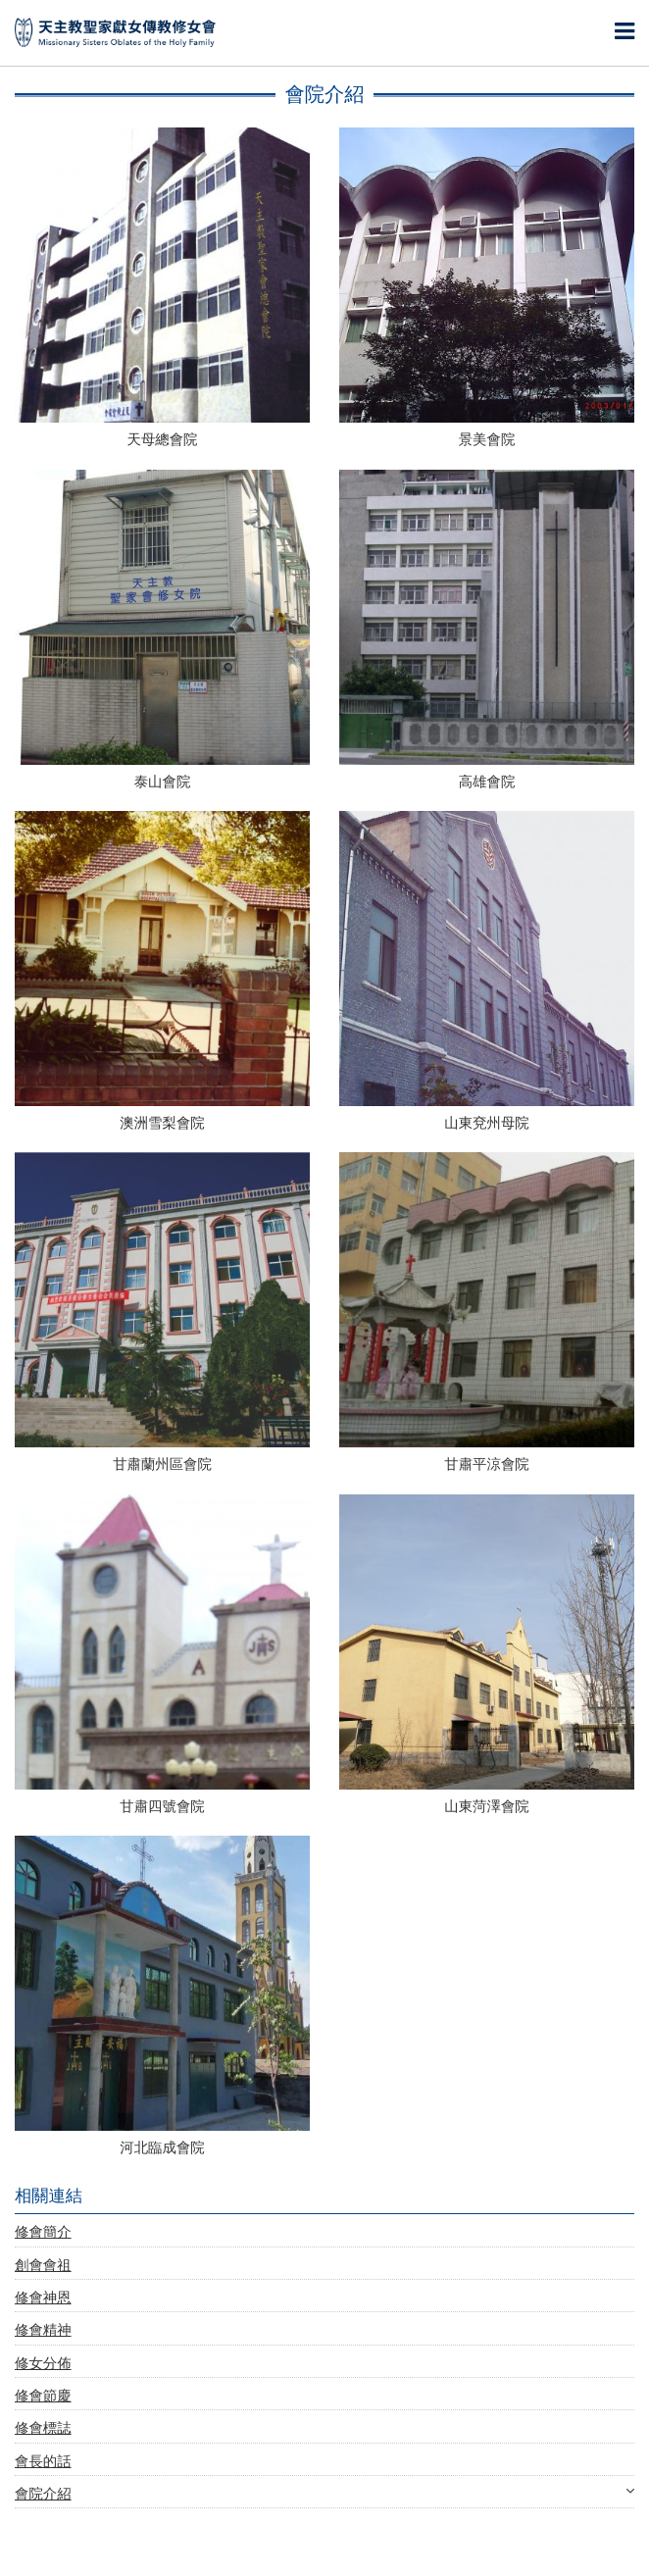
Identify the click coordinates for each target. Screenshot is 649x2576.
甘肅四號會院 (162, 1806)
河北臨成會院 (162, 2148)
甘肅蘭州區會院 (162, 1464)
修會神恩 (43, 2298)
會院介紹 (324, 2493)
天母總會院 (162, 439)
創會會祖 (43, 2265)
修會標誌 (43, 2428)
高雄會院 (487, 782)
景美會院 (487, 439)
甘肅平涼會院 (486, 1464)
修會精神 (43, 2330)
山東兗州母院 (486, 1123)
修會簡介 (43, 2232)
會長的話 (43, 2461)
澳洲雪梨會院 (162, 1123)
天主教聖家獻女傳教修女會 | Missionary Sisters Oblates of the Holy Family (115, 33)
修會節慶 (43, 2396)
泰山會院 (162, 782)
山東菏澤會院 (486, 1806)
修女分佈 (43, 2363)
